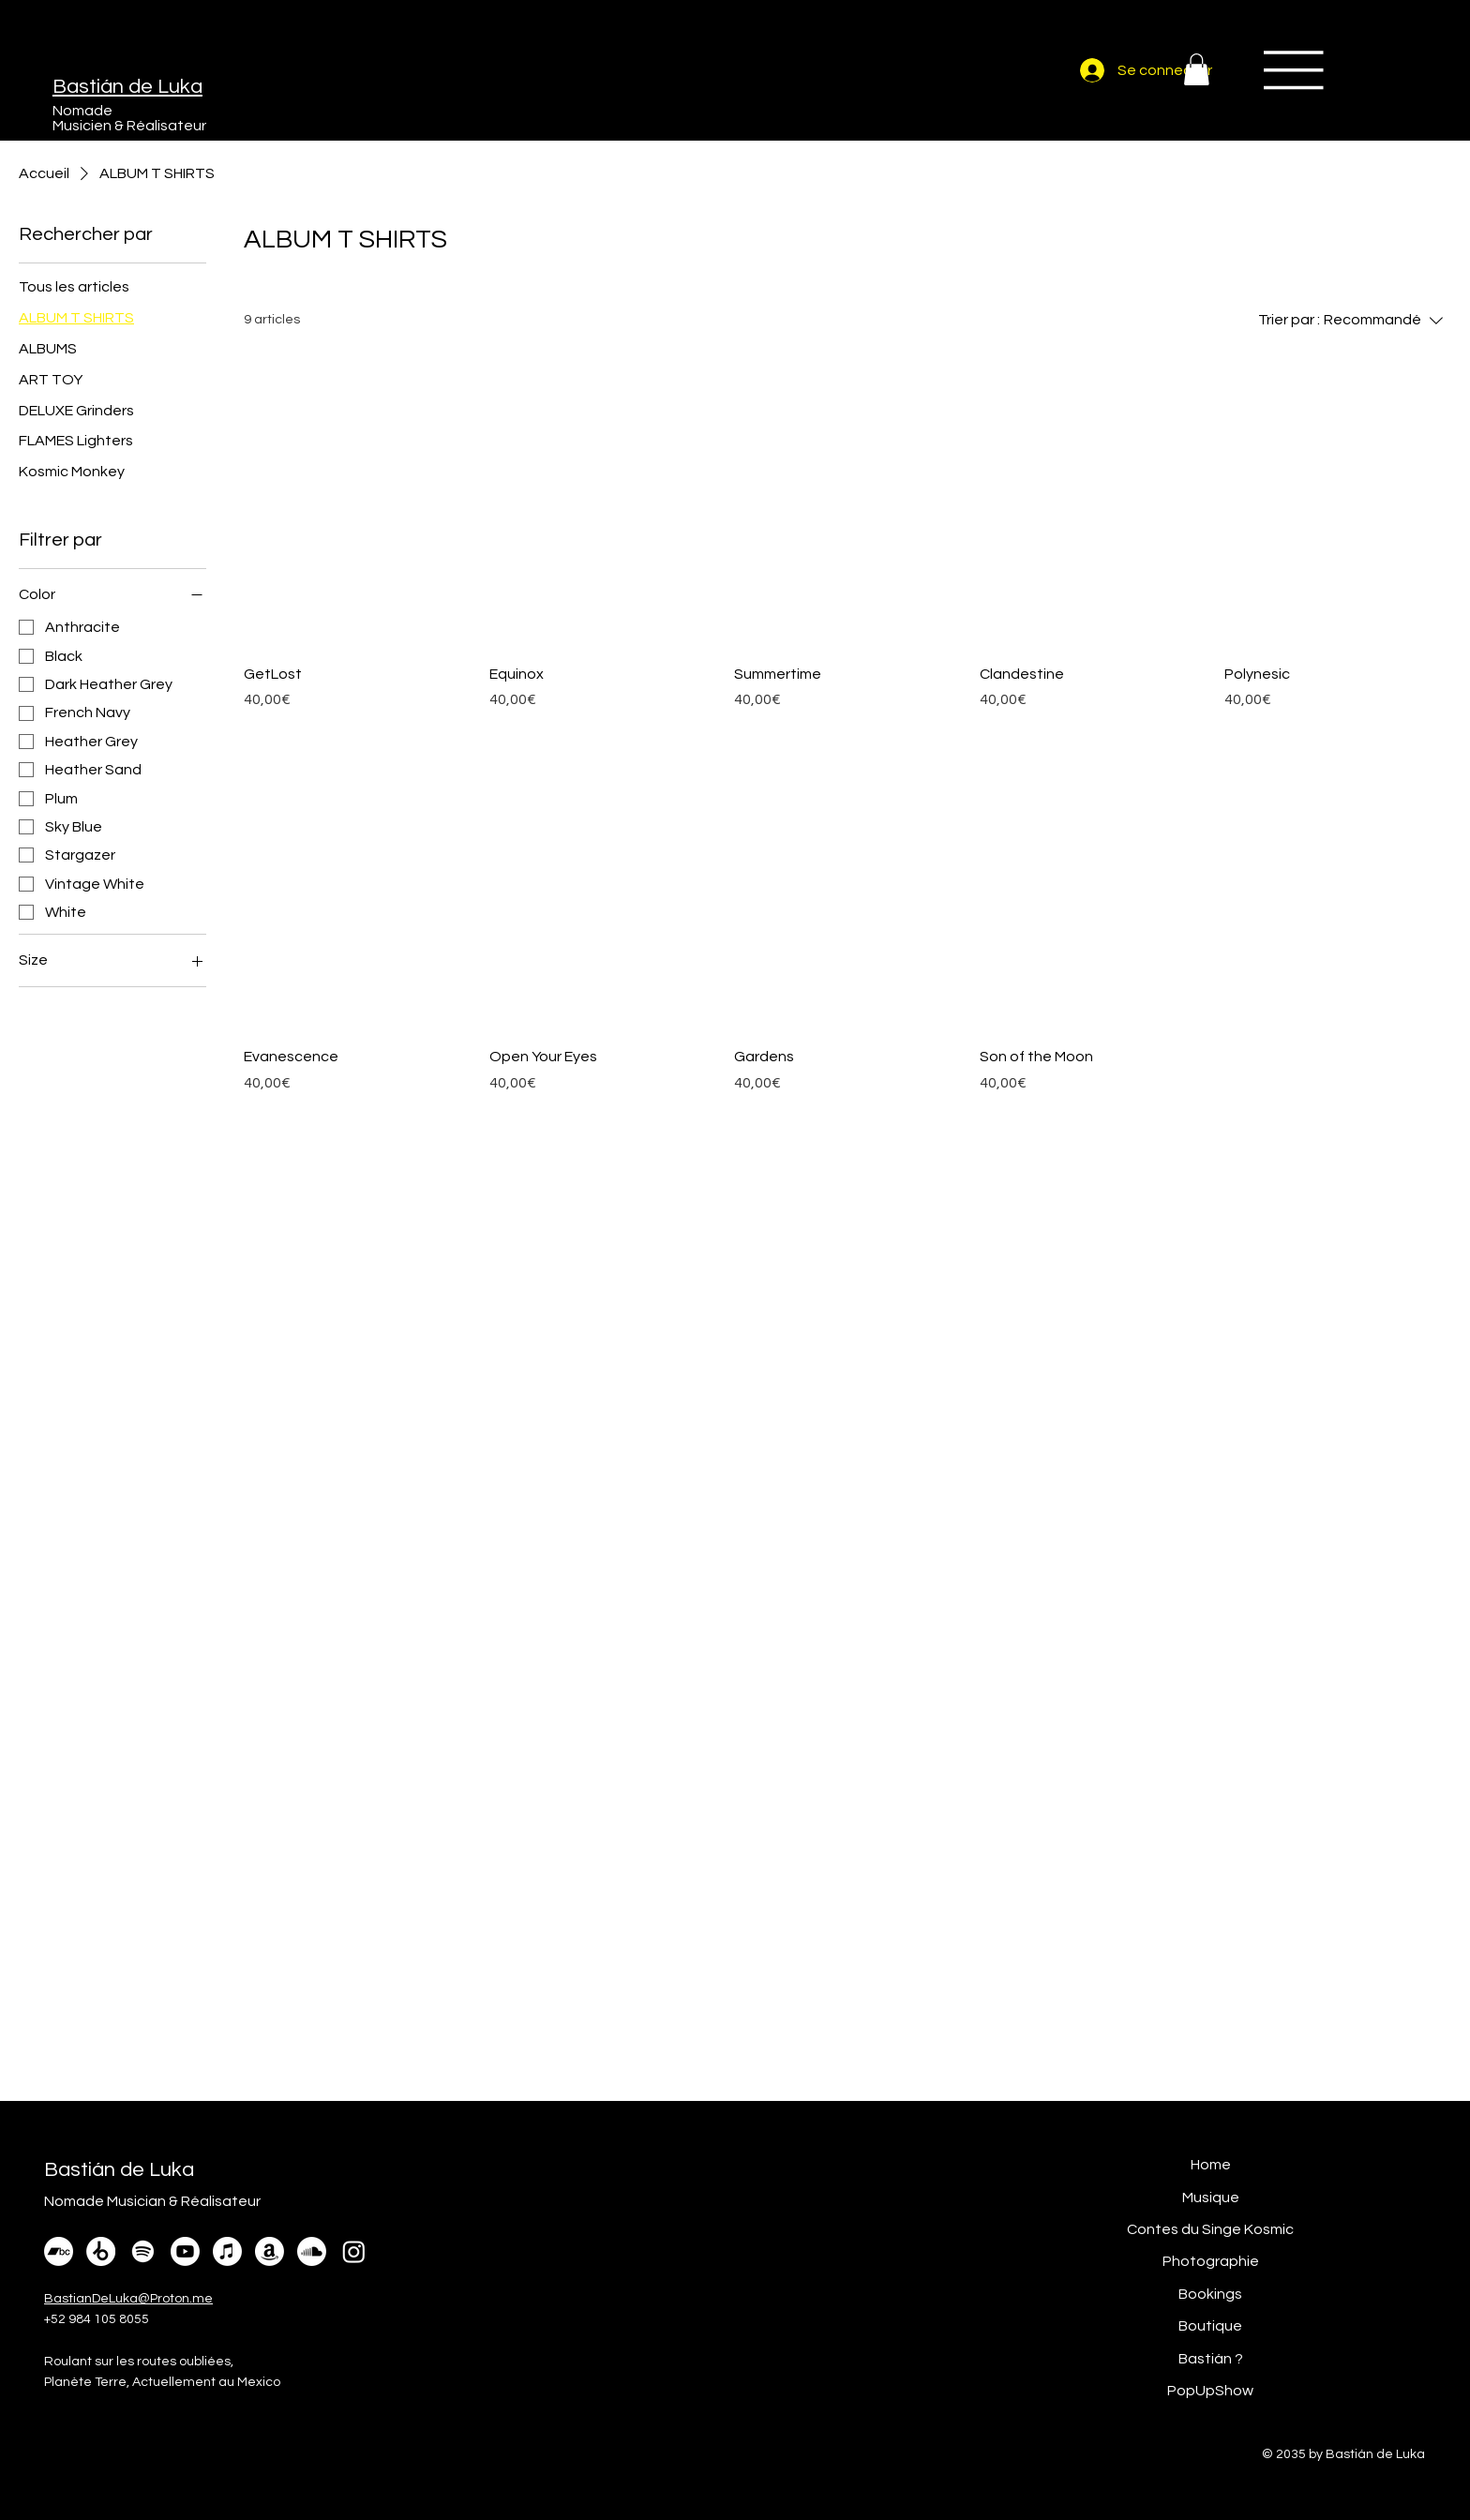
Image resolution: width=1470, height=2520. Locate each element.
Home (1211, 2164)
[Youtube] (185, 2251)
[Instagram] (353, 2251)
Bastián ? (1210, 2358)
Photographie (1210, 2261)
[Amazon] (269, 2251)
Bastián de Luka (127, 87)
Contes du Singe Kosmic (1210, 2229)
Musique (1210, 2197)
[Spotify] (143, 2251)
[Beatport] (100, 2251)
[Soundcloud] (311, 2251)
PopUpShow (1210, 2390)
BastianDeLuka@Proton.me (128, 2298)
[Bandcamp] (58, 2251)
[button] (1196, 69)
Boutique (1210, 2325)
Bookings (1210, 2294)
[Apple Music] (227, 2251)
